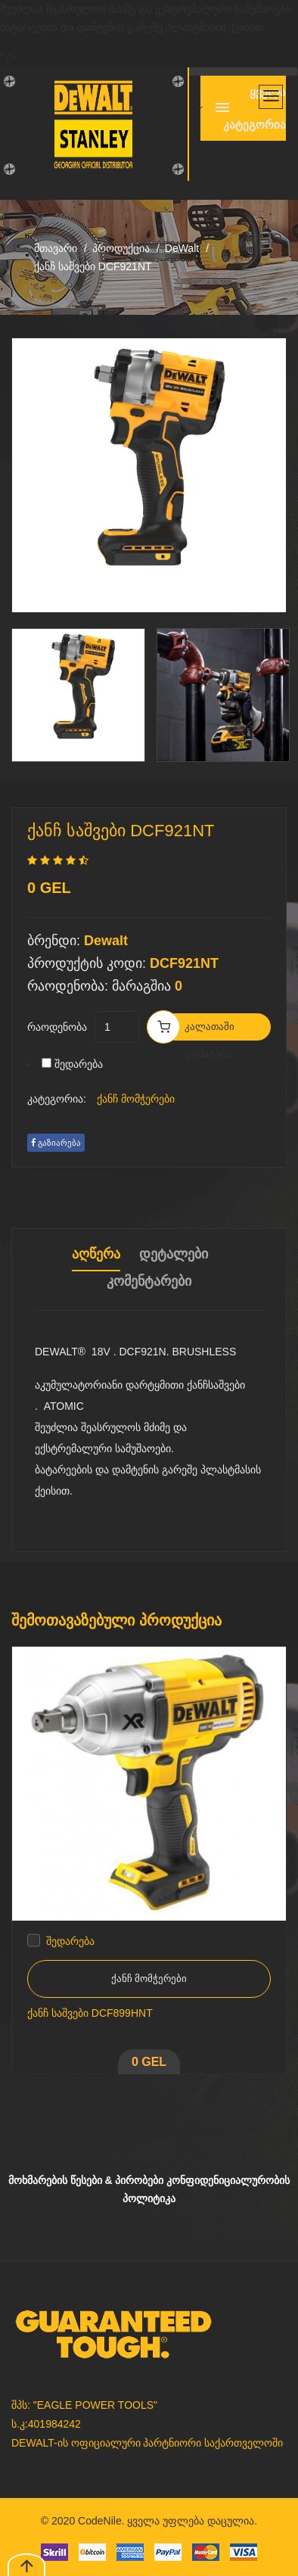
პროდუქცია (121, 248)
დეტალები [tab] (173, 1254)
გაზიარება (56, 1142)
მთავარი (55, 248)
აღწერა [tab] (96, 1254)
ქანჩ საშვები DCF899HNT (90, 2013)
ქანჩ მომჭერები (136, 1099)
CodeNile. (101, 2521)
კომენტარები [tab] (149, 1281)
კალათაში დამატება (209, 1031)
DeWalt (182, 248)
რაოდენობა (57, 1027)
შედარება (78, 1064)
